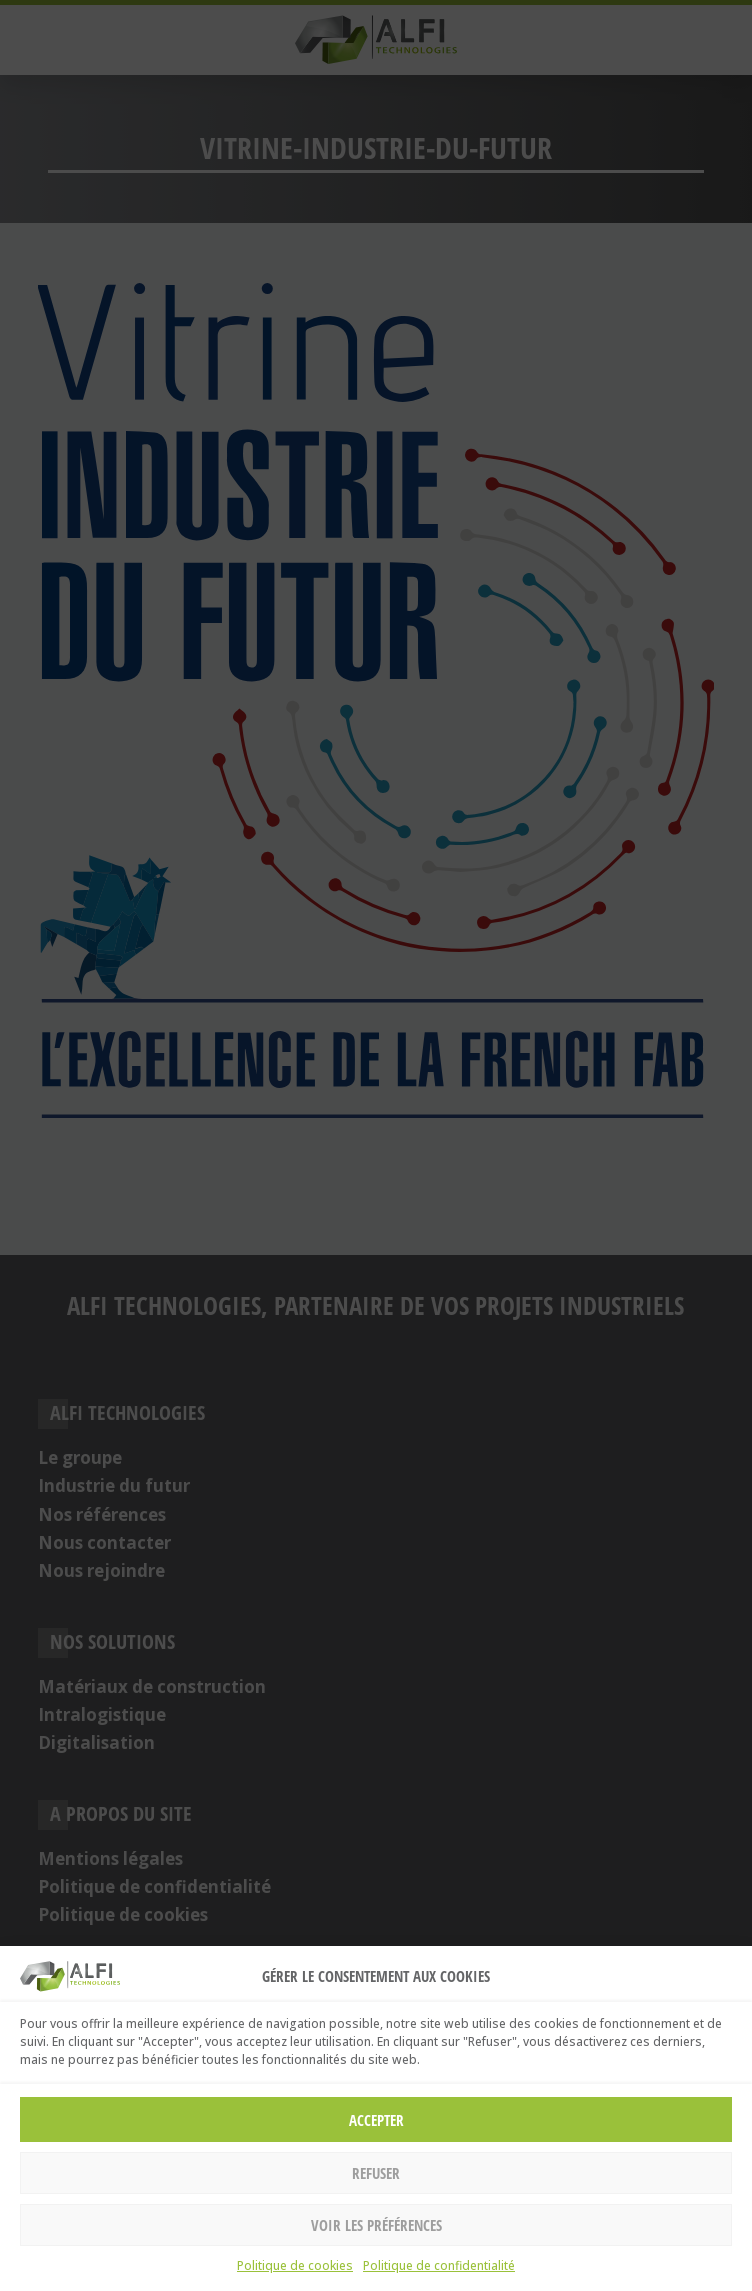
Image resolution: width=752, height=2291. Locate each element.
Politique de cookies (295, 2265)
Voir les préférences (376, 2225)
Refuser (376, 2173)
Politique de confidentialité (439, 2265)
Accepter (376, 2120)
